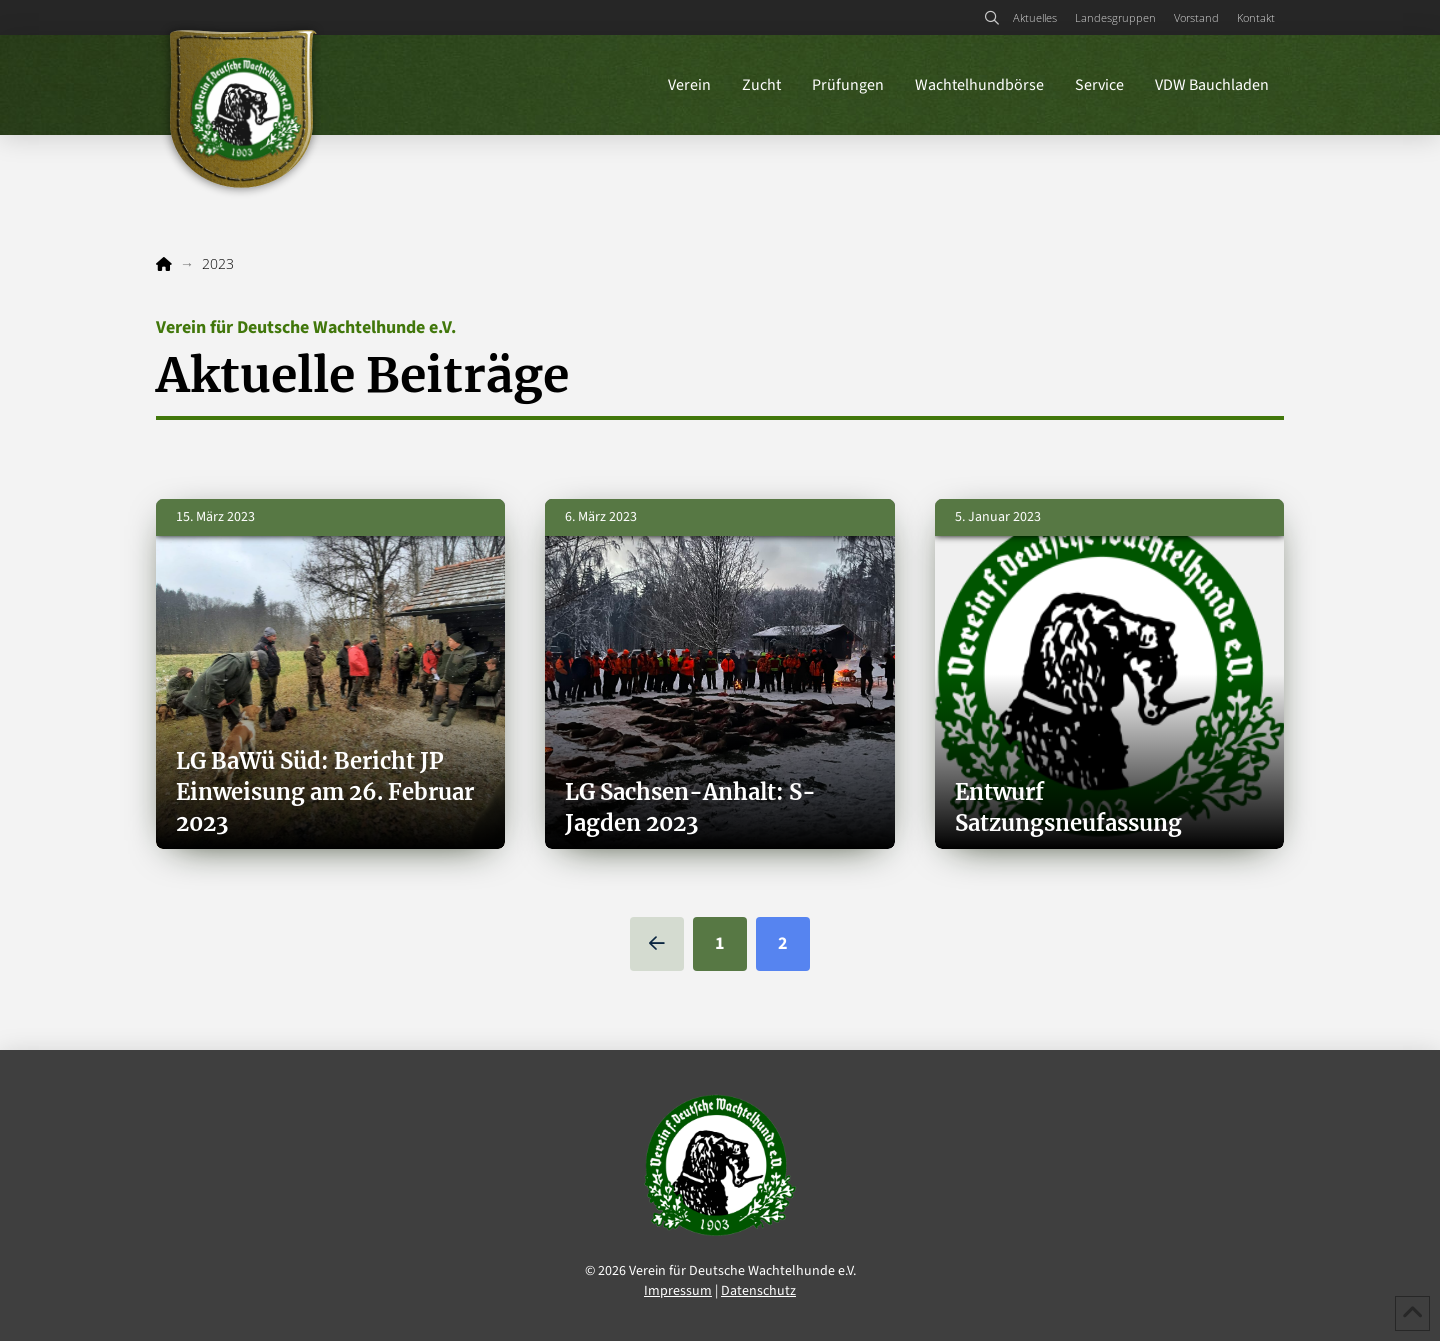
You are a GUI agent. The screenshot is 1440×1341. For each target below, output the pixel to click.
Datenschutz (758, 1291)
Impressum (678, 1291)
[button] (991, 18)
